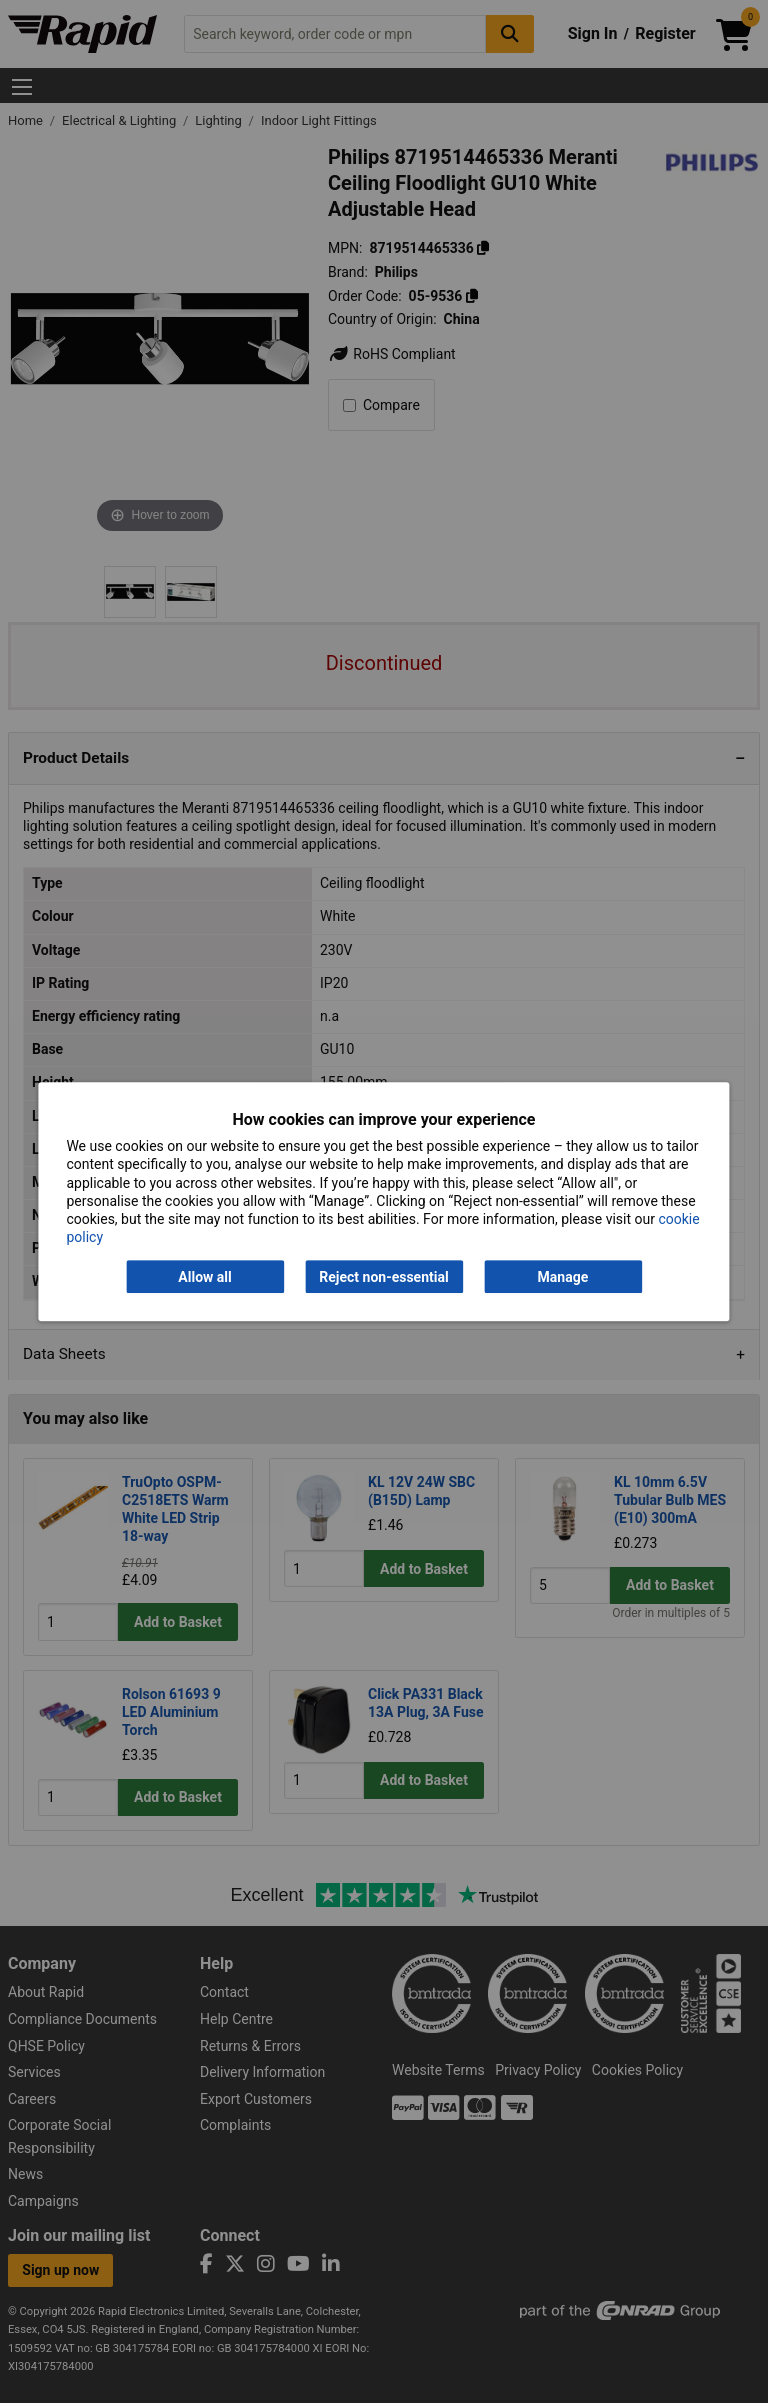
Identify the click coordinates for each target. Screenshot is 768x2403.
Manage (563, 1277)
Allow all (204, 1277)
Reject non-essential (383, 1277)
